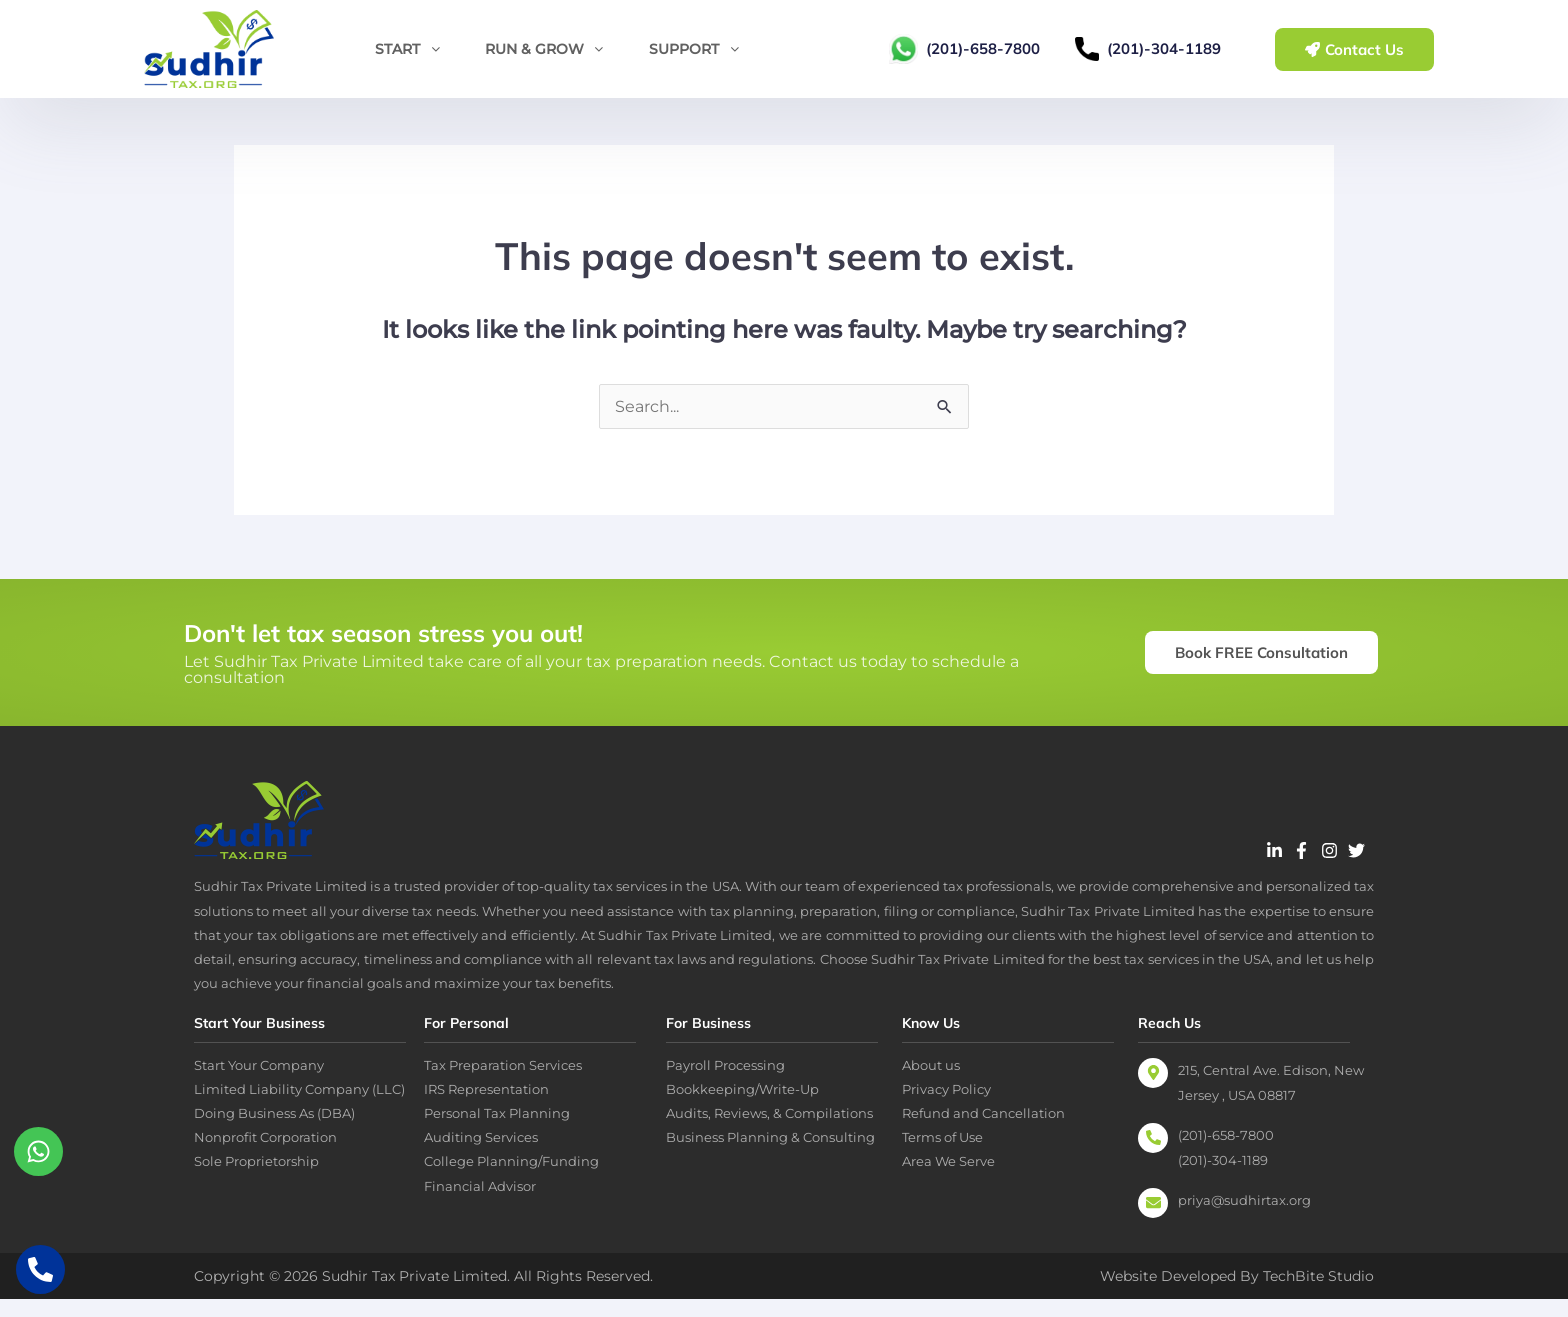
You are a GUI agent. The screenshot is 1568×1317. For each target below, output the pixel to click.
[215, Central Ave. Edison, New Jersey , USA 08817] (1153, 1091)
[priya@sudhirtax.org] (1153, 1221)
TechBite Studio (1318, 1294)
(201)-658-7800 (983, 48)
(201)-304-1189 (1164, 48)
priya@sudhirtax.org (1244, 1218)
